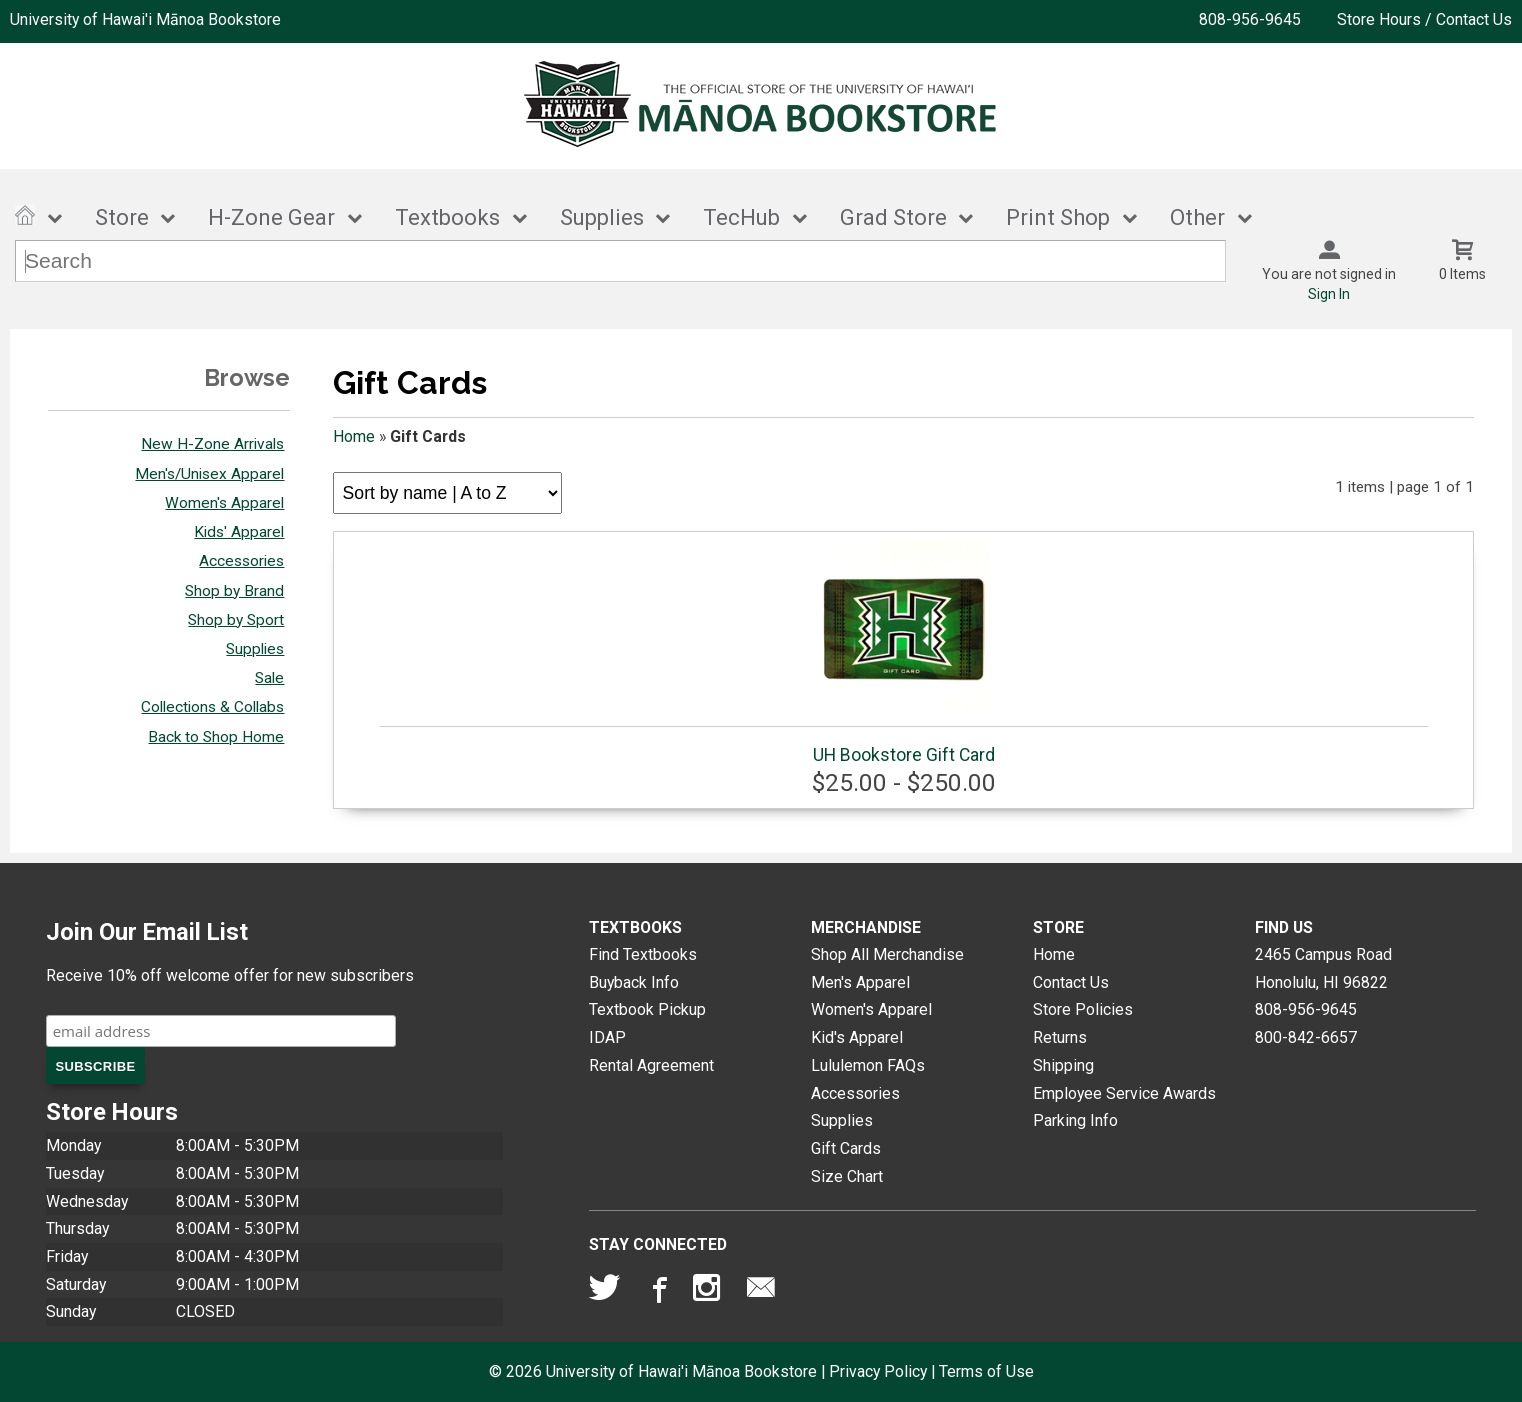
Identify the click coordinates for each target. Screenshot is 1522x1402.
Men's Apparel (860, 982)
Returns (1060, 1037)
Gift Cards (846, 1148)
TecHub (741, 217)
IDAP (607, 1037)
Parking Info (1075, 1120)
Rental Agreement (651, 1065)
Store (122, 217)
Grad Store (893, 217)
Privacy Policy (878, 1371)
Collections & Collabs (212, 707)
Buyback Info (634, 982)
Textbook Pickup (647, 1009)
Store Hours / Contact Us (1424, 19)
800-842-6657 (1306, 1037)
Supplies (602, 217)
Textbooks (447, 217)
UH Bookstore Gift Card (904, 653)
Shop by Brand (234, 591)
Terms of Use (986, 1371)
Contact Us (1071, 982)
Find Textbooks (643, 954)
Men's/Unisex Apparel (209, 474)
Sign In (1329, 294)
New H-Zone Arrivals (212, 444)
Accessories (241, 561)
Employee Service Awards (1124, 1093)
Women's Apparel (224, 503)
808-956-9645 (1250, 19)
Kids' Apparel (239, 532)
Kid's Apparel (857, 1037)
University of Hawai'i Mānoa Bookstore (145, 19)
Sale (269, 678)
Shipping (1063, 1065)
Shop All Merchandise (887, 954)
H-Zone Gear (271, 217)
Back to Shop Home (216, 737)
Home (354, 436)
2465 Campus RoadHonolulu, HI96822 (1323, 968)
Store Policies (1083, 1009)
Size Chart (847, 1176)
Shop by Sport (236, 620)
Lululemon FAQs (868, 1065)
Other (1197, 217)
